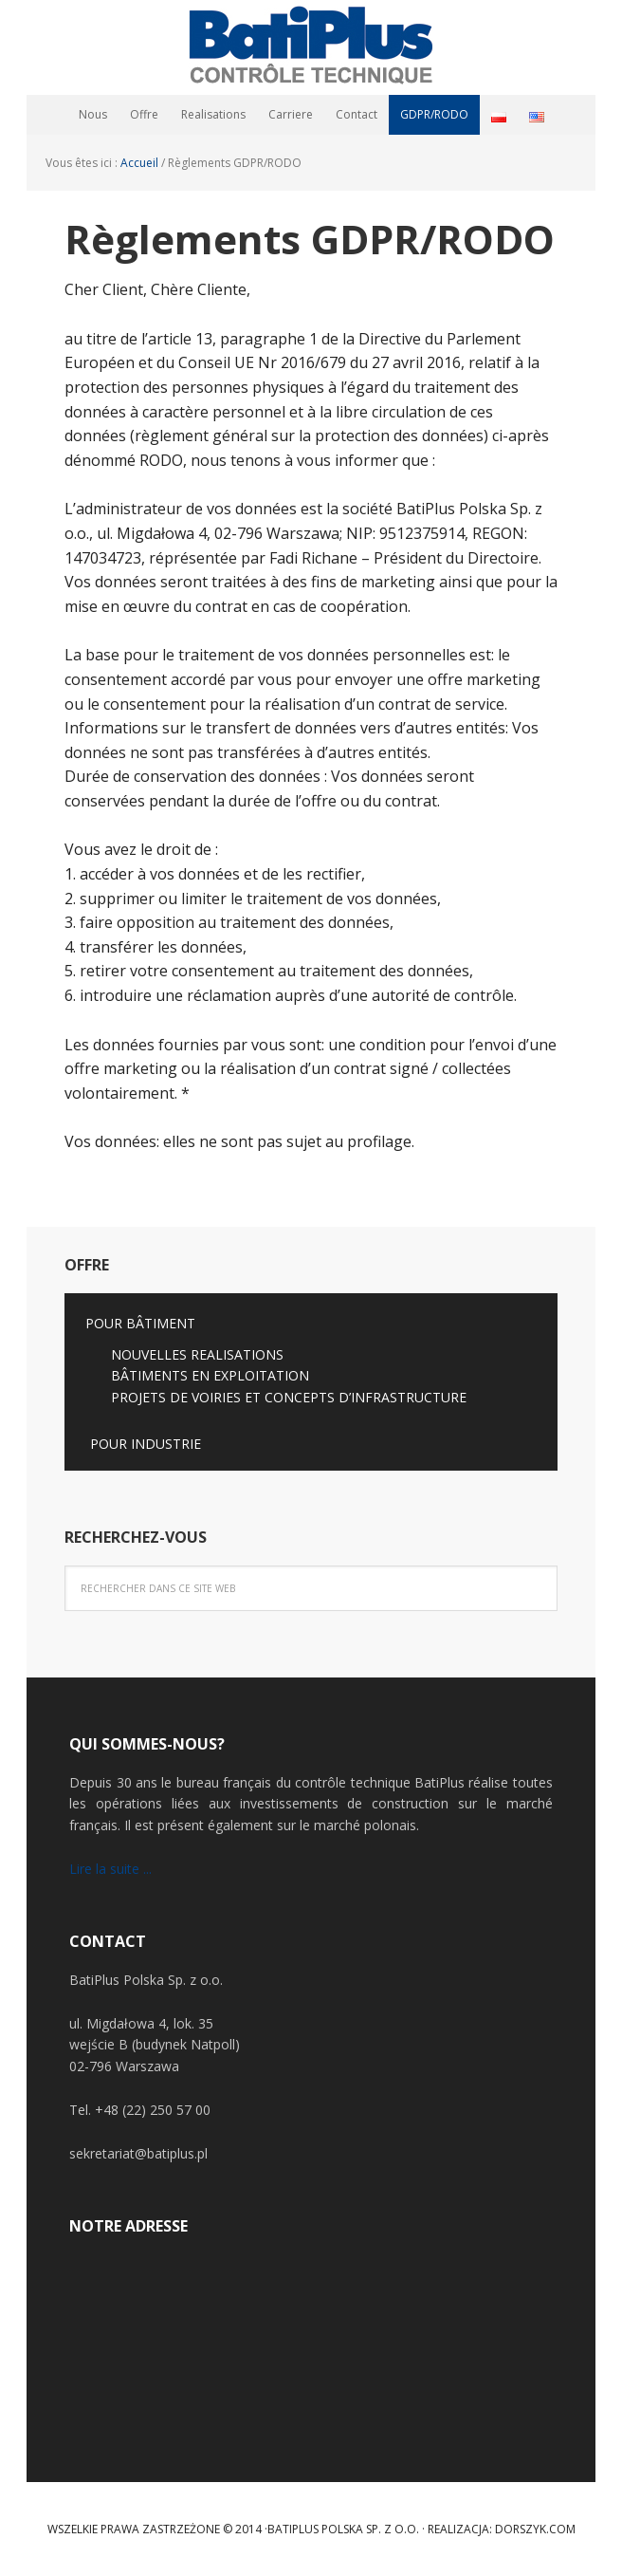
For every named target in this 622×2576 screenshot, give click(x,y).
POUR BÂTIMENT (140, 1323)
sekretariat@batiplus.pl (138, 2153)
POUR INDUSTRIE (145, 1444)
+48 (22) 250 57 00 (152, 2110)
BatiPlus (311, 47)
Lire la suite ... (110, 1869)
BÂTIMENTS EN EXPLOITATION (210, 1375)
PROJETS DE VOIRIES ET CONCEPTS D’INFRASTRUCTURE (288, 1397)
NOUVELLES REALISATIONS (197, 1354)
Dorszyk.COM (535, 2529)
